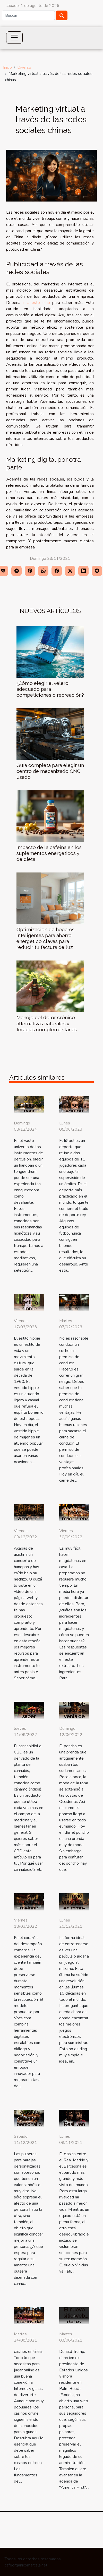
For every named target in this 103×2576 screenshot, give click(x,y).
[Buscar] (28, 15)
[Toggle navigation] (14, 37)
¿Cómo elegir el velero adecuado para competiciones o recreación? (50, 689)
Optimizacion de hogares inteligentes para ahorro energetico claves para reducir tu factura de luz (45, 938)
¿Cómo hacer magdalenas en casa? (76, 1515)
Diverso (24, 67)
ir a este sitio (36, 302)
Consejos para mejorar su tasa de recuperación (32, 1908)
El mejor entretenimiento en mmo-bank (81, 1905)
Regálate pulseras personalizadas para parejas (34, 2124)
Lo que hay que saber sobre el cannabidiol (30, 1716)
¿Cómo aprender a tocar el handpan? (29, 1515)
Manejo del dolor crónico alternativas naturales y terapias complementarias (46, 1023)
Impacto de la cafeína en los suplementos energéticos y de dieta (49, 853)
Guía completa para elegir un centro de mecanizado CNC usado (50, 771)
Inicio (7, 67)
